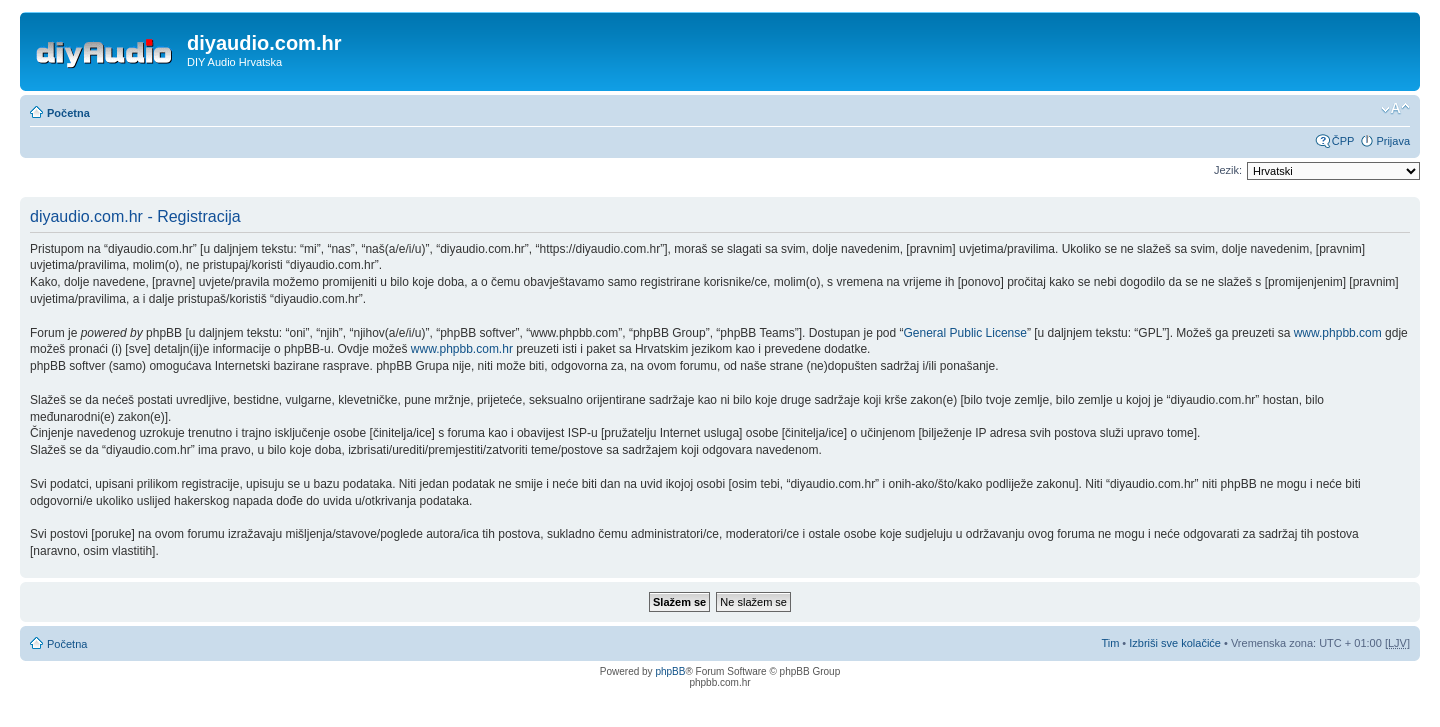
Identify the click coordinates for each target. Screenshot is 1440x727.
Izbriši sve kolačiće (1175, 643)
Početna (68, 113)
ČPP (1343, 141)
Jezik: (1228, 170)
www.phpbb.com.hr (463, 349)
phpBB (670, 671)
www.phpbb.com (1338, 333)
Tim (1110, 643)
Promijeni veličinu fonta (1395, 109)
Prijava (1393, 141)
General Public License (965, 333)
